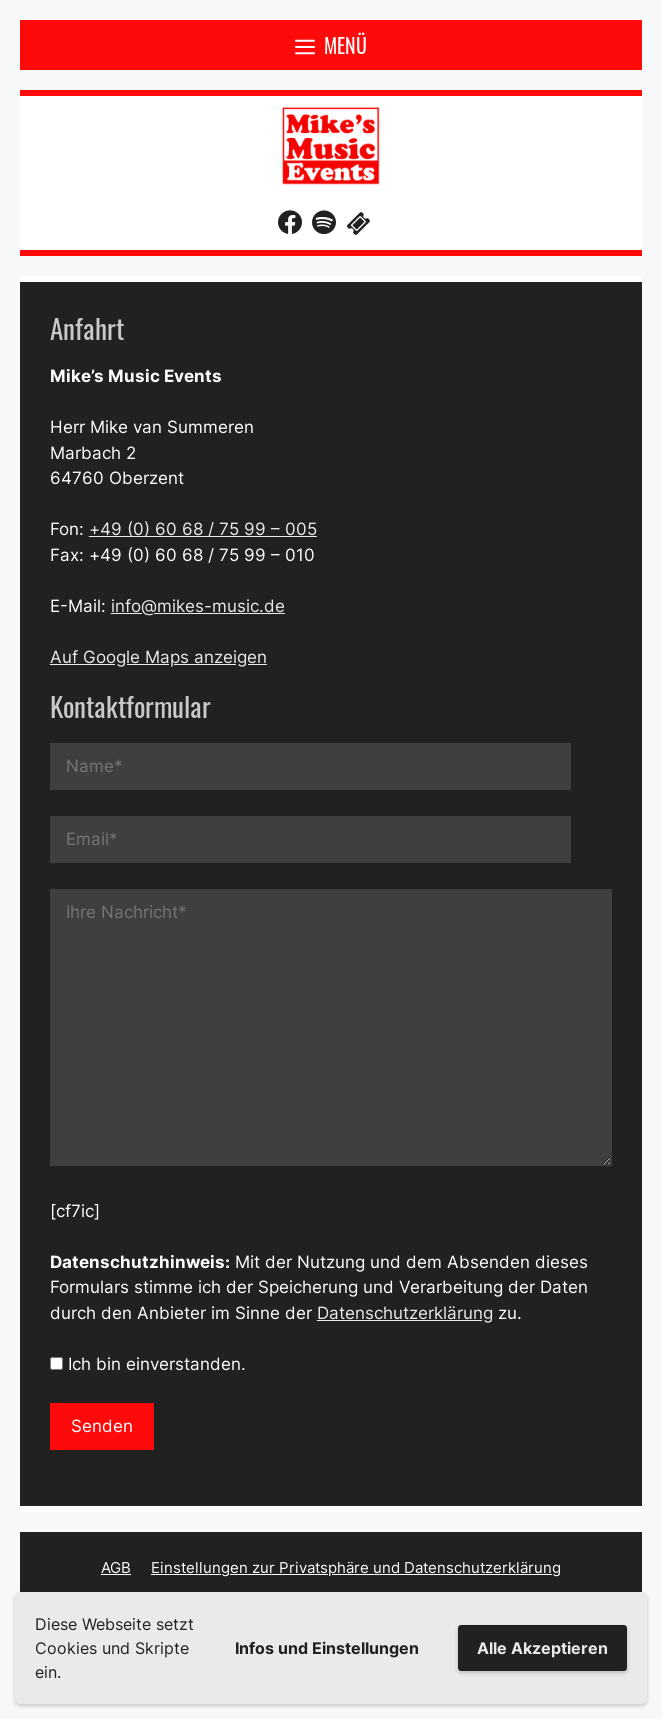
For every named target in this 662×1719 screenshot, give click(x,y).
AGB (116, 1567)
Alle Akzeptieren (542, 1648)
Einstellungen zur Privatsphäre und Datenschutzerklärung (356, 1567)
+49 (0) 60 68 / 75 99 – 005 (203, 529)
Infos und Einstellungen (327, 1648)
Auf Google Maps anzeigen (158, 657)
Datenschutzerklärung (405, 1313)
